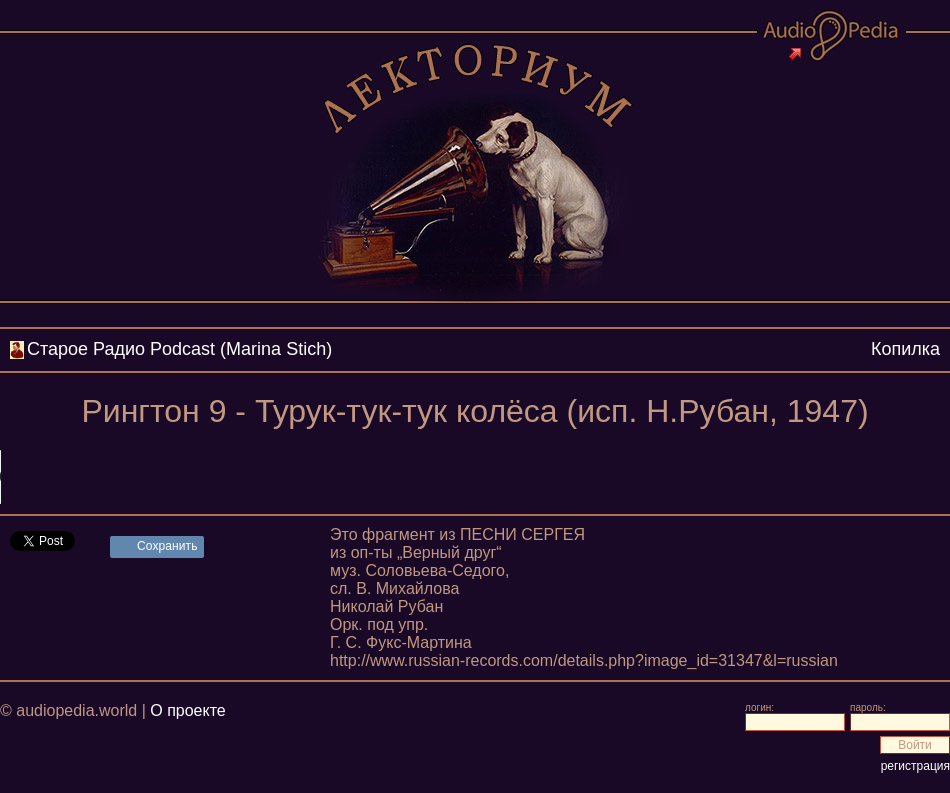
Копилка (905, 349)
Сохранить (167, 546)
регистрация (915, 766)
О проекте (187, 710)
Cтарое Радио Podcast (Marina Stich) (179, 349)
